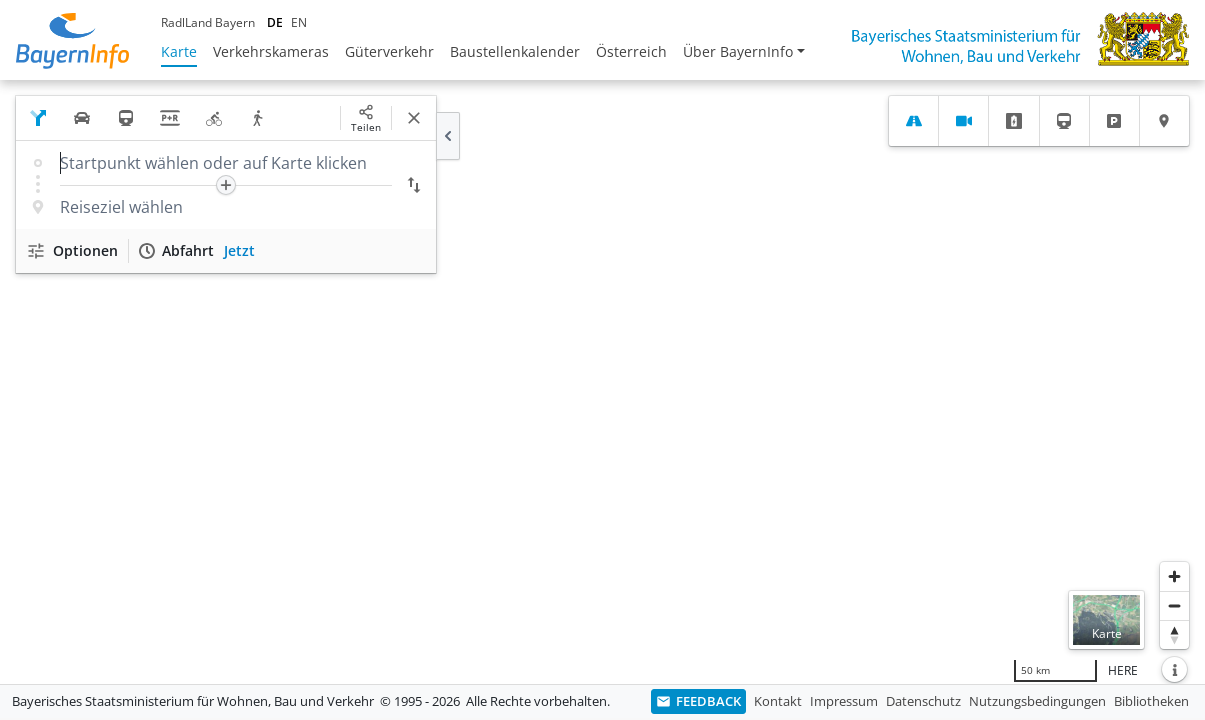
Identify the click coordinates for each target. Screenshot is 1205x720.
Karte (179, 51)
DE (275, 22)
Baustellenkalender (515, 51)
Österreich (631, 51)
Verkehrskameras (271, 51)
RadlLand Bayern (208, 22)
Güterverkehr (389, 51)
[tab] (913, 121)
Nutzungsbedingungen (1037, 701)
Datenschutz (923, 701)
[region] (602, 382)
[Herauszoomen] (1174, 605)
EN (299, 22)
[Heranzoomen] (1174, 576)
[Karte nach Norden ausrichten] (1174, 634)
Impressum (844, 701)
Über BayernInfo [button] (738, 51)
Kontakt (778, 701)
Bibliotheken (1151, 701)
